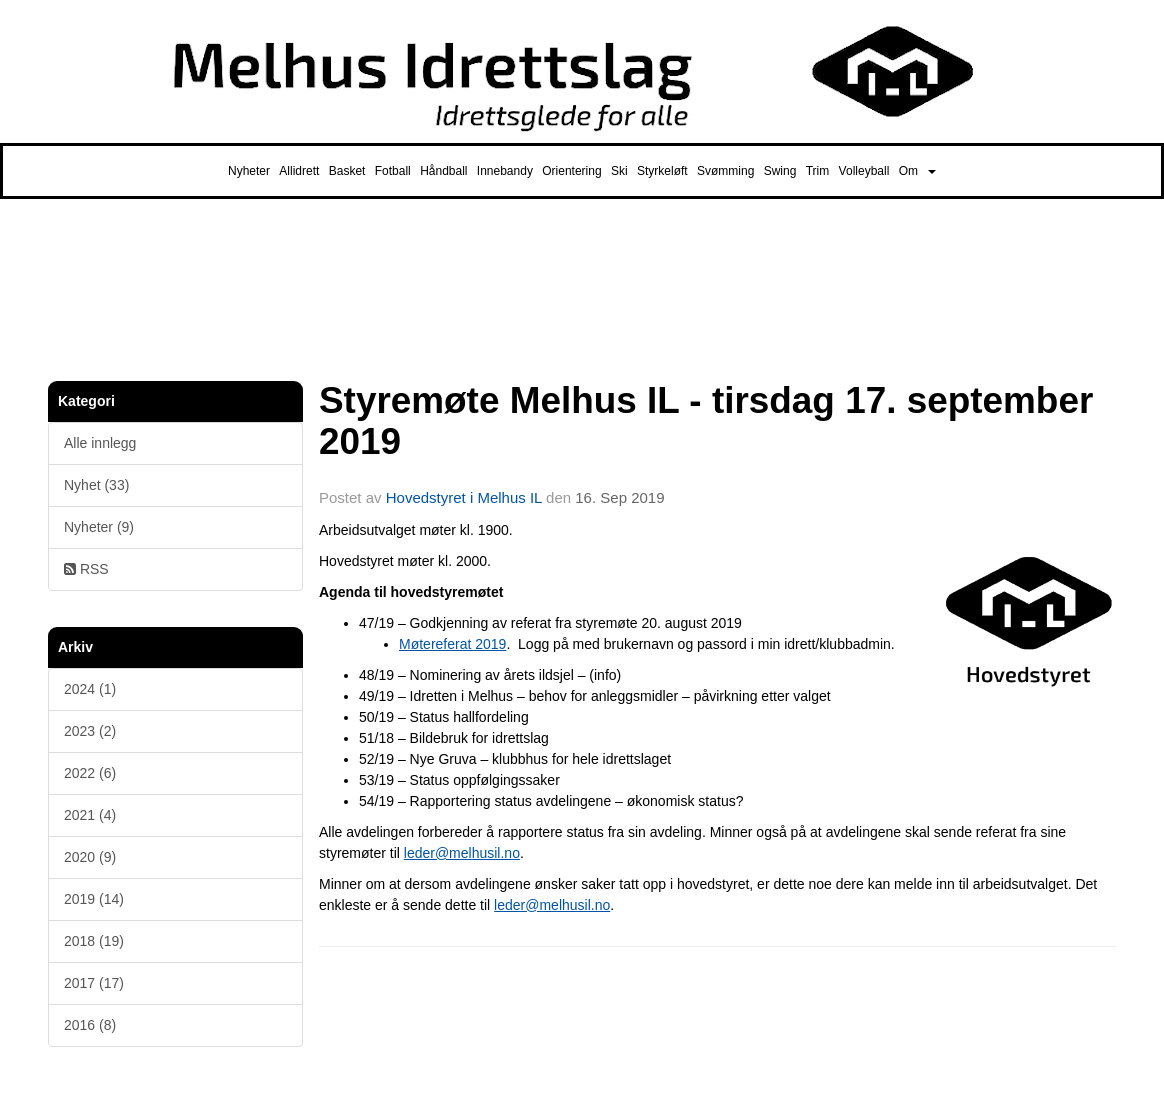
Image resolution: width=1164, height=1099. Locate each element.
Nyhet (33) (96, 485)
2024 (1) (90, 689)
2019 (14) (94, 899)
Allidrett (299, 171)
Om (917, 171)
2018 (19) (94, 941)
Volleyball (864, 171)
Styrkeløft (662, 171)
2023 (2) (90, 731)
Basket (347, 171)
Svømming (725, 171)
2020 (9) (90, 857)
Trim (818, 171)
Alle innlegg (100, 443)
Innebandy (505, 171)
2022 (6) (90, 773)
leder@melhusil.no (462, 853)
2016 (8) (90, 1025)
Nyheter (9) (99, 527)
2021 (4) (90, 815)
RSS (86, 569)
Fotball (393, 171)
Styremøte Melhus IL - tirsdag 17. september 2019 (706, 421)
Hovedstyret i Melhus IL (464, 497)
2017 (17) (94, 983)
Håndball (443, 171)
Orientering (571, 171)
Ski (619, 171)
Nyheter (249, 171)
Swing (780, 171)
